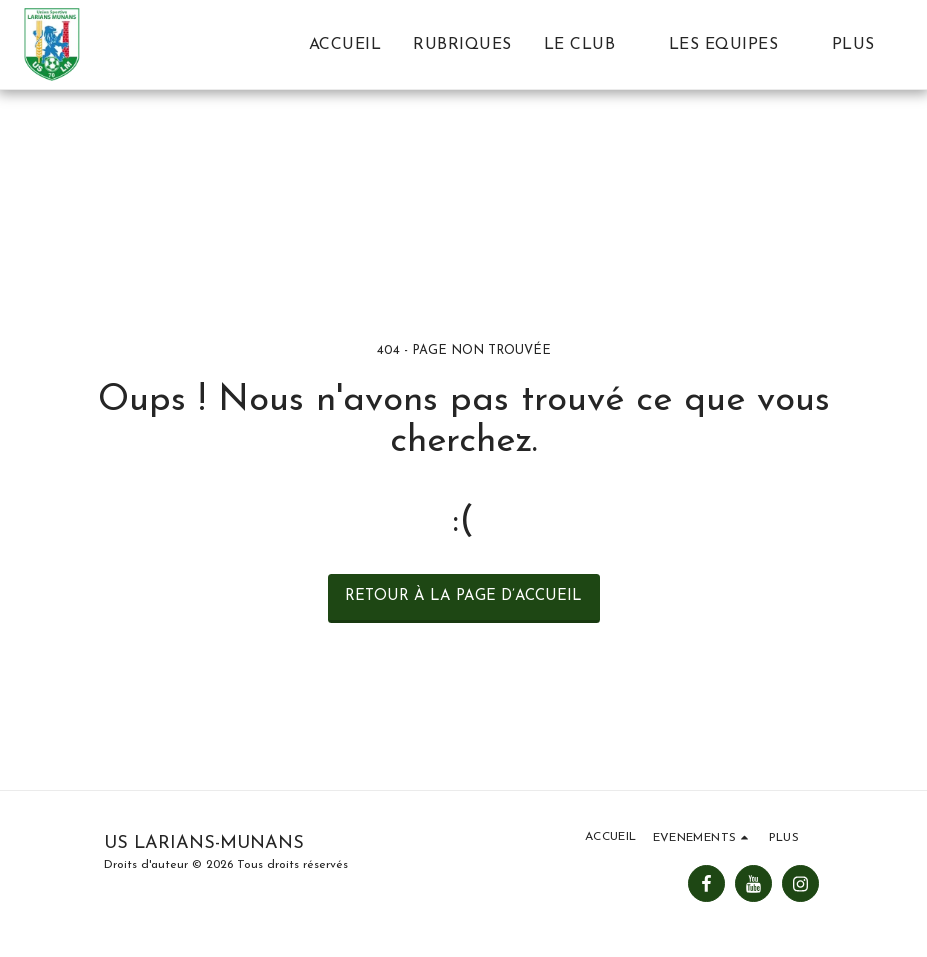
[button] (590, 44)
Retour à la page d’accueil (463, 596)
